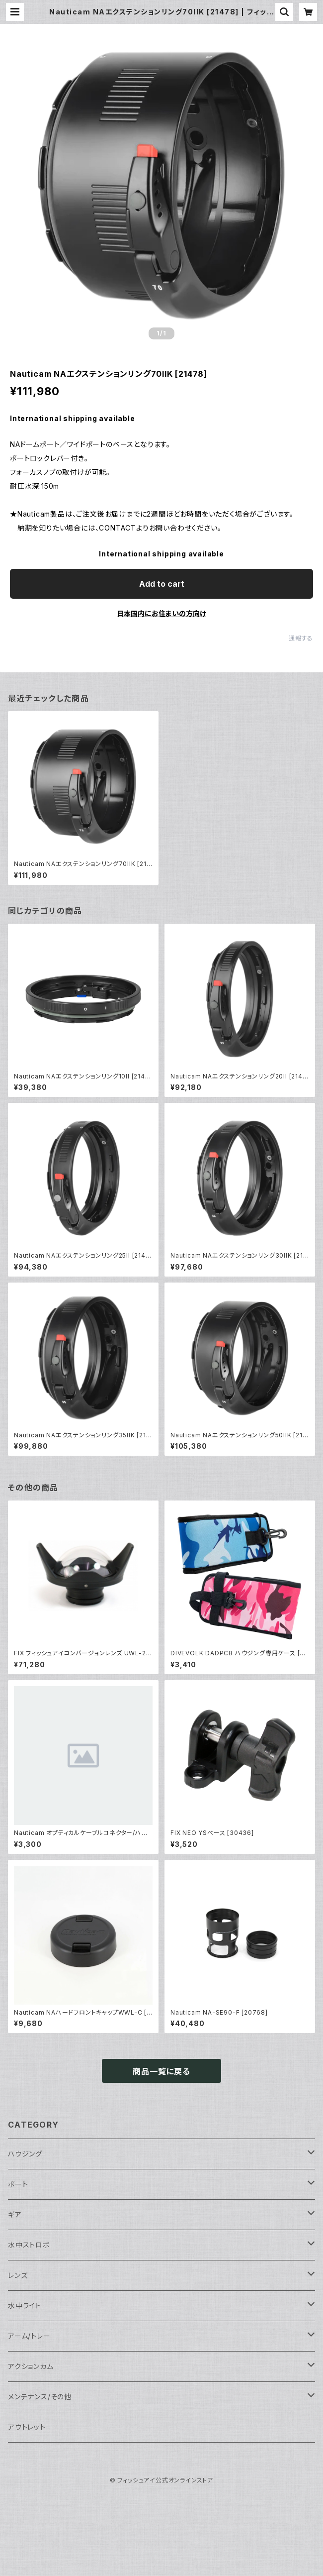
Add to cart (161, 584)
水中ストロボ (29, 2245)
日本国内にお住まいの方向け (161, 613)
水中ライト (24, 2305)
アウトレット (27, 2427)
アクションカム (31, 2366)
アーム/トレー (29, 2336)
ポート (18, 2184)
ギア (15, 2214)
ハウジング (25, 2153)
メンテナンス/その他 (40, 2396)
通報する (301, 638)
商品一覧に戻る (161, 2071)
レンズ (17, 2275)
